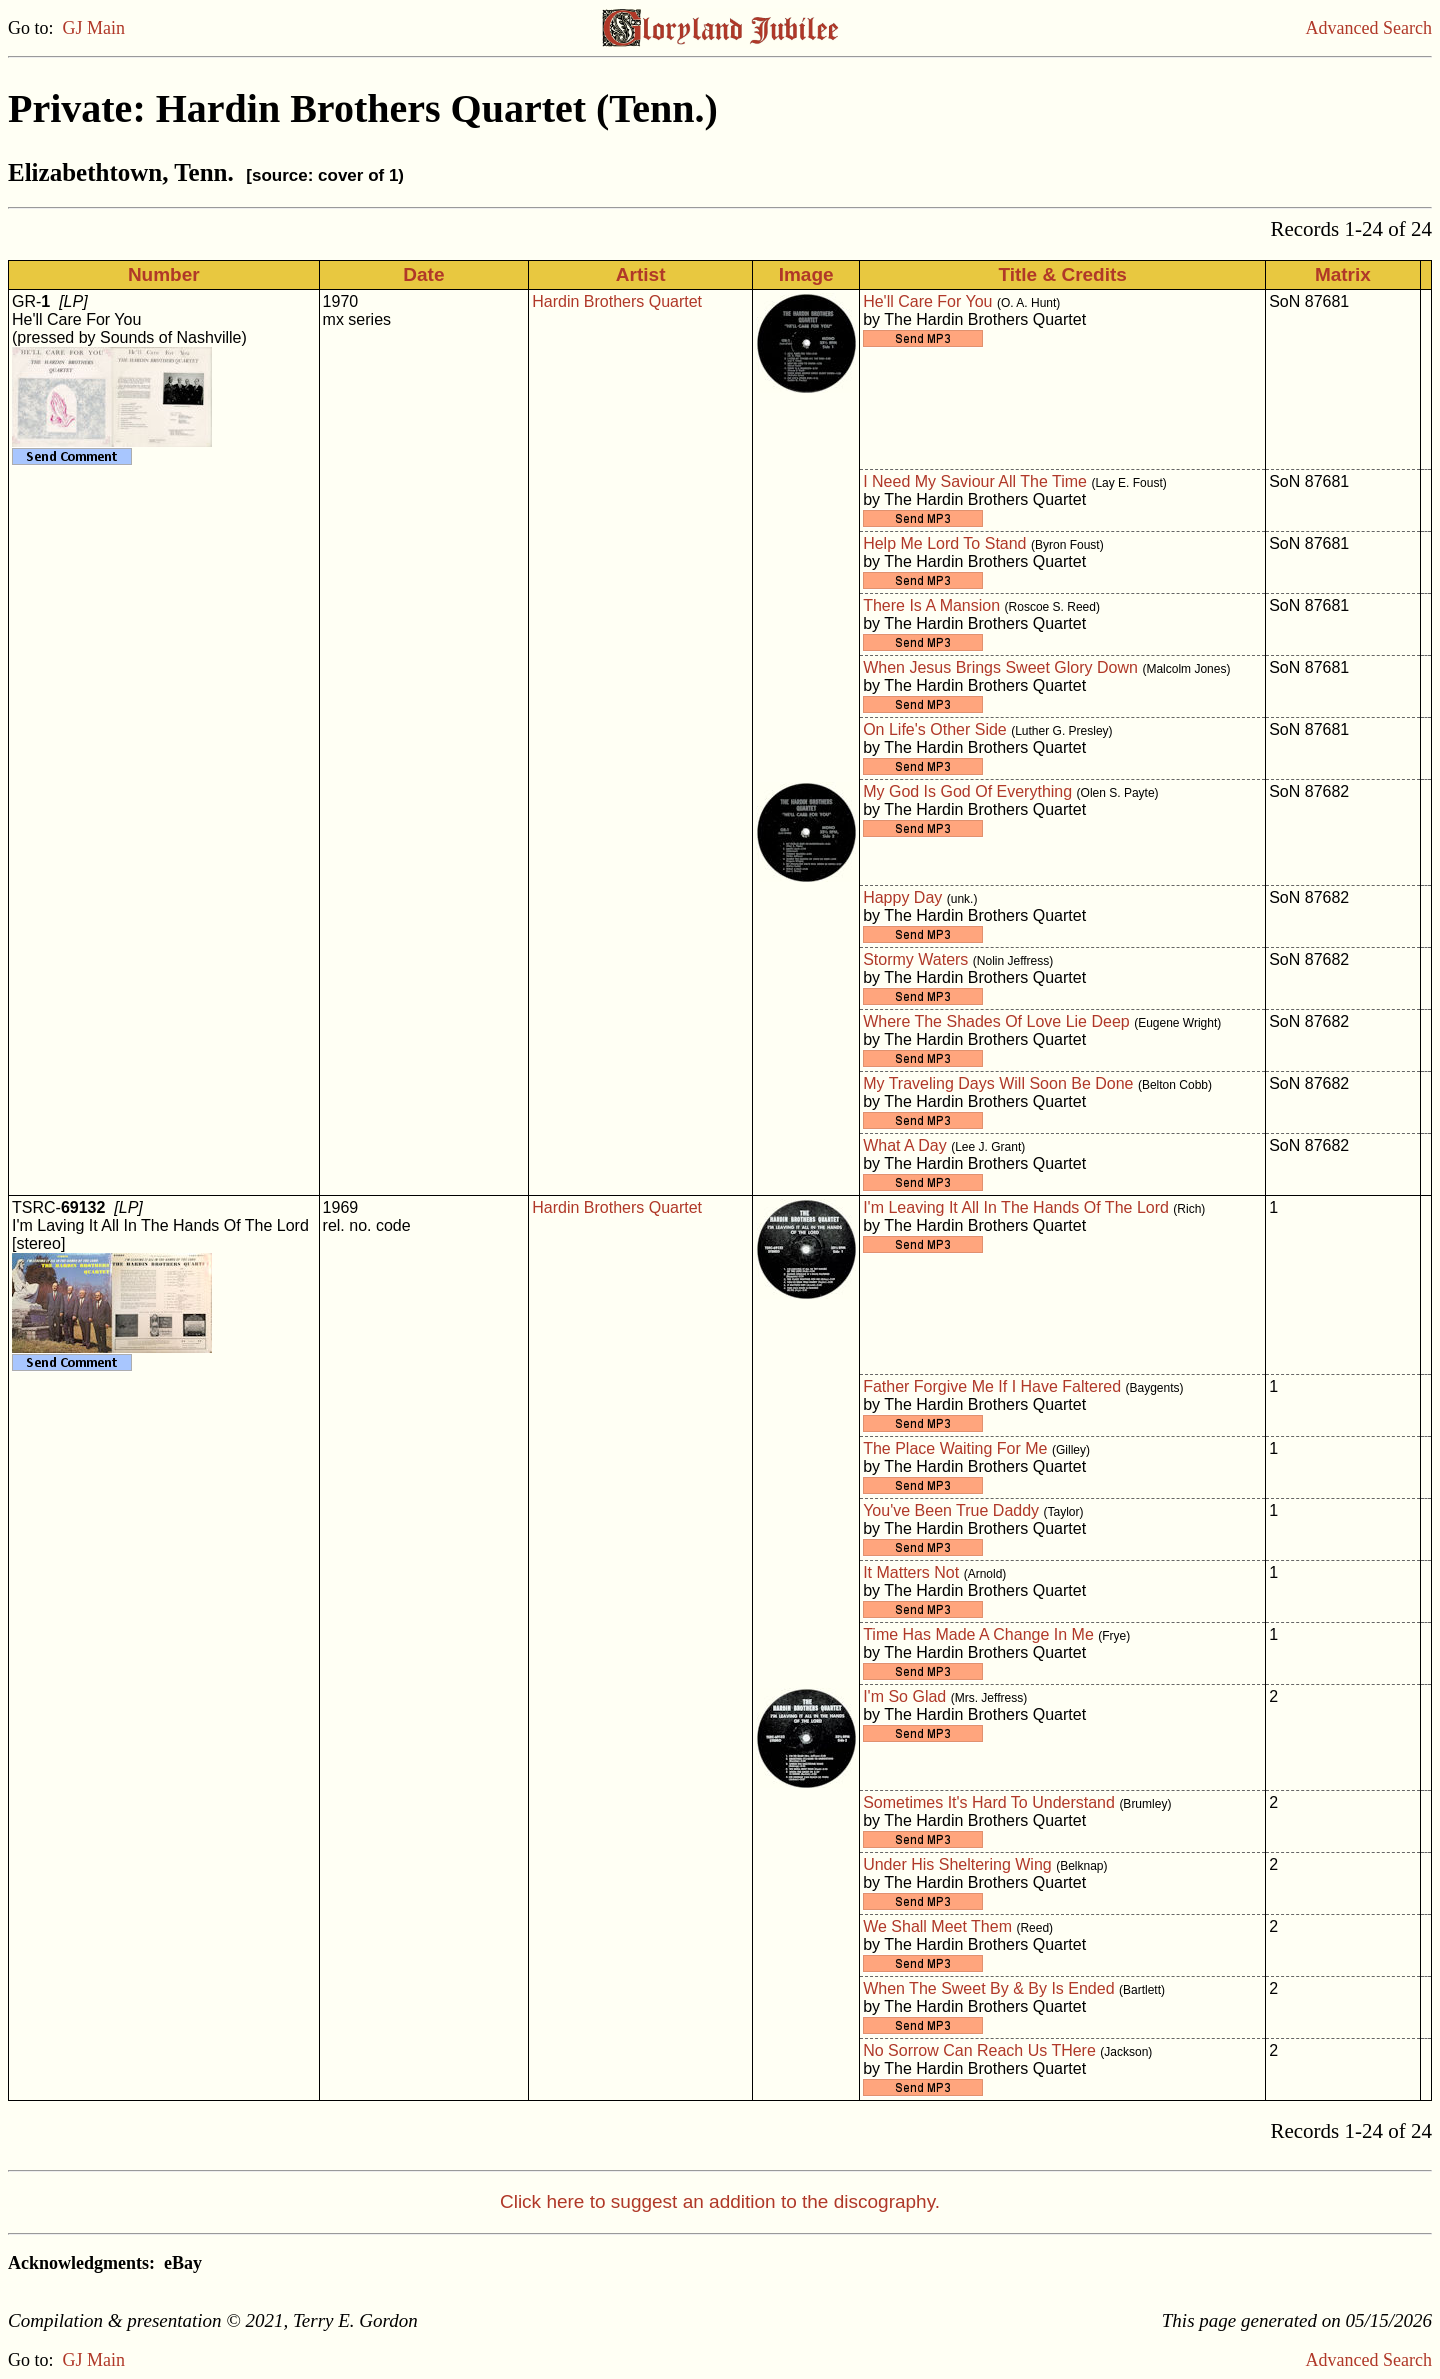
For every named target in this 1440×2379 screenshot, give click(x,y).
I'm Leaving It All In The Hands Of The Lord (1016, 1207)
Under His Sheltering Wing (957, 1864)
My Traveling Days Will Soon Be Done (998, 1083)
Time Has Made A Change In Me (978, 1634)
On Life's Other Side (935, 729)
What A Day (905, 1145)
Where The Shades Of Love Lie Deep (996, 1021)
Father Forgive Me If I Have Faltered (992, 1386)
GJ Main (94, 28)
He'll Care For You (927, 301)
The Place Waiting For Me (955, 1448)
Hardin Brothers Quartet (617, 301)
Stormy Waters (915, 959)
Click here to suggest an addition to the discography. (720, 2201)
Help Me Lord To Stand (944, 543)
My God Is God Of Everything (967, 791)
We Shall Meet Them (937, 1926)
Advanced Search (1369, 28)
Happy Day (902, 897)
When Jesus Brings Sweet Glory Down (1000, 667)
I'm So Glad (904, 1696)
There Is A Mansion (931, 605)
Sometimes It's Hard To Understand (989, 1802)
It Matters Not (911, 1572)
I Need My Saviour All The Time (975, 481)
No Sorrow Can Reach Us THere (979, 2050)
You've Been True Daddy (951, 1510)
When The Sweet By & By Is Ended (988, 1988)
